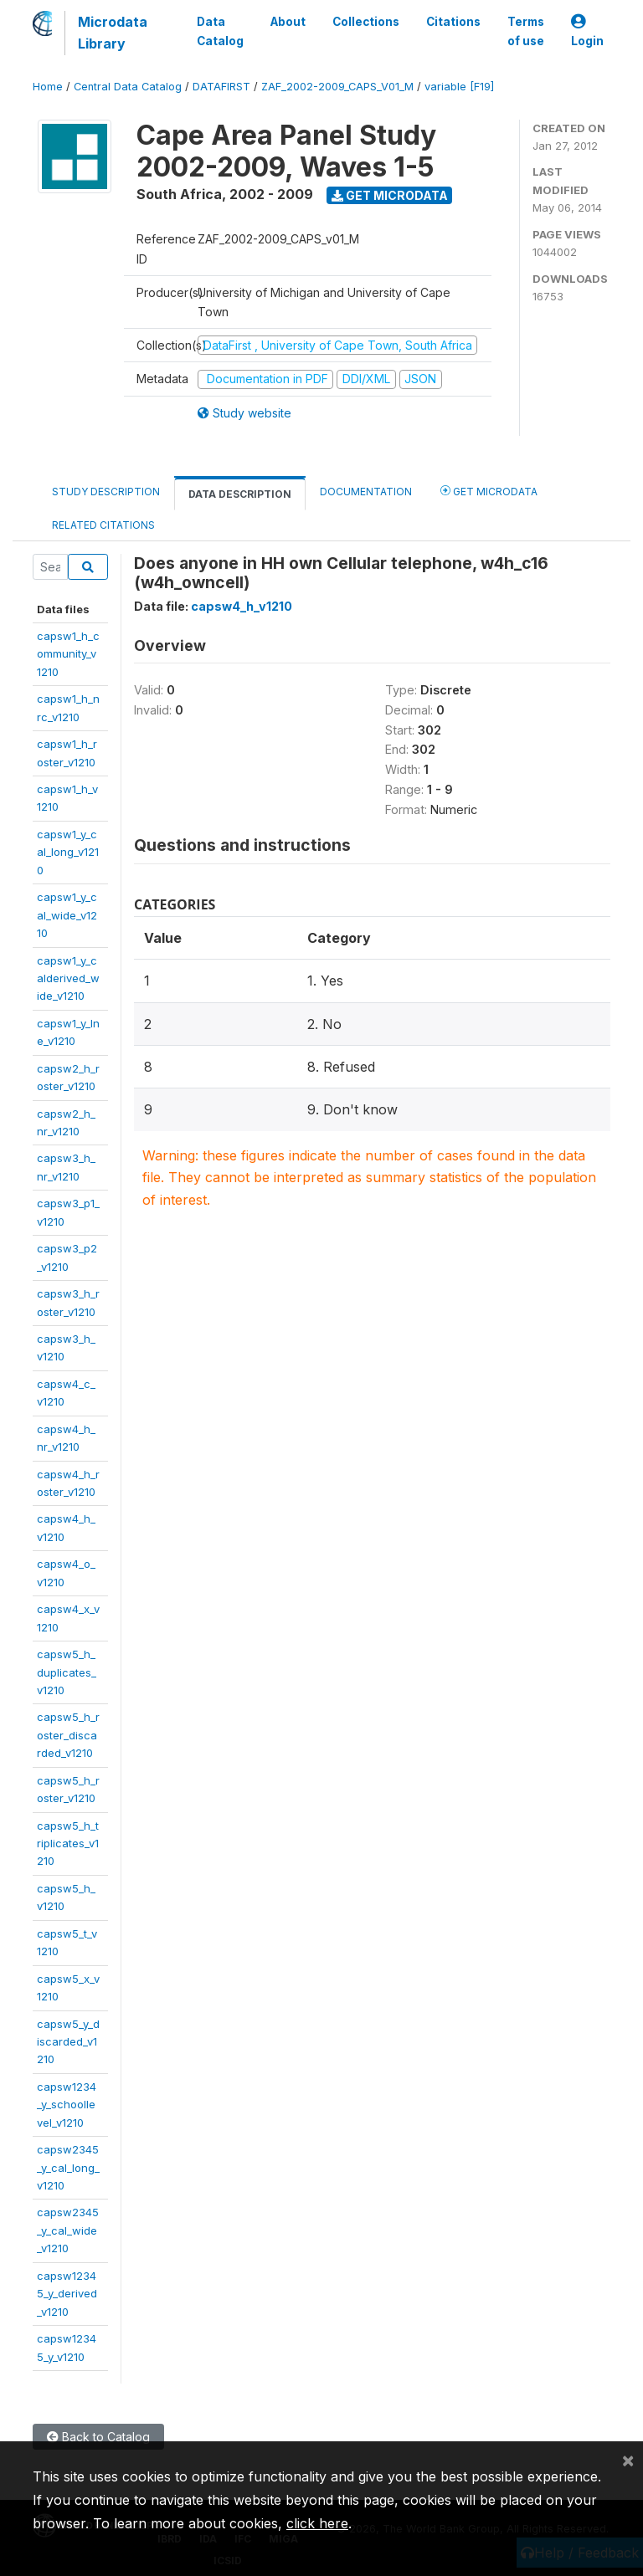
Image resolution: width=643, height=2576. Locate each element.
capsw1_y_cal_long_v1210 (68, 852)
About (288, 21)
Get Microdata (390, 195)
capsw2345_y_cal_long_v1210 (68, 2167)
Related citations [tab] (103, 525)
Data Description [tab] (239, 494)
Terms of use (525, 31)
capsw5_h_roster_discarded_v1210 (68, 1734)
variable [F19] (459, 86)
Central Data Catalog (128, 86)
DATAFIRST (221, 86)
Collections (365, 21)
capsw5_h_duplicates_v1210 (66, 1672)
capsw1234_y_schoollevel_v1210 (66, 2104)
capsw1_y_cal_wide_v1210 (67, 915)
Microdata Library (112, 32)
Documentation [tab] (366, 491)
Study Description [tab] (106, 491)
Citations (453, 21)
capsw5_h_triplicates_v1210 (68, 1843)
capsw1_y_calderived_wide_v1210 (68, 978)
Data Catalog (220, 31)
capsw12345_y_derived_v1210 (67, 2293)
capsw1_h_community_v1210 (68, 654)
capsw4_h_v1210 (241, 606)
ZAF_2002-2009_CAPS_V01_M (337, 86)
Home (48, 86)
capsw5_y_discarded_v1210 (68, 2041)
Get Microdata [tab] (489, 491)
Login (587, 31)
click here (317, 2523)
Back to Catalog (98, 2437)
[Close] (628, 2460)
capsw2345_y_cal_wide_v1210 (68, 2230)
